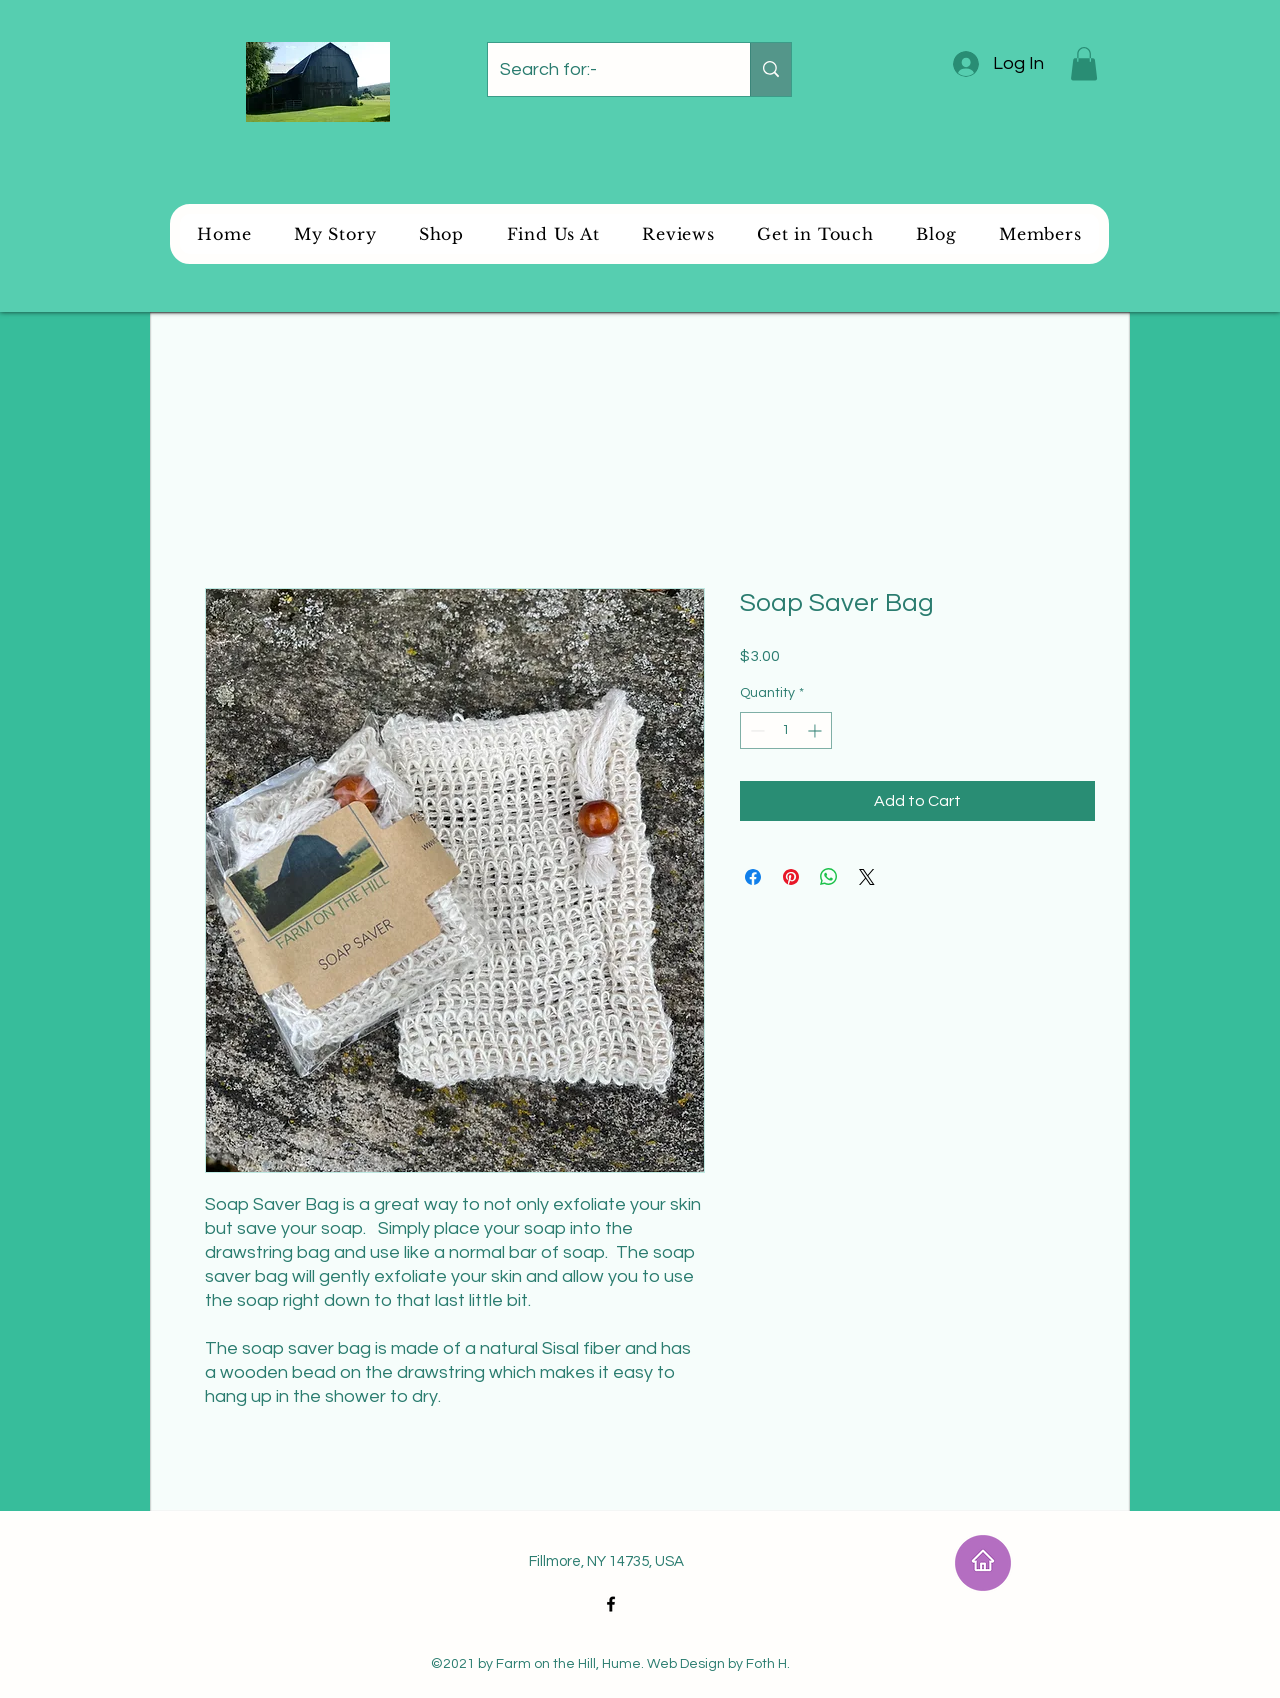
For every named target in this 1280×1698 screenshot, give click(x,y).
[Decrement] (755, 730)
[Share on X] (867, 877)
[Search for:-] (604, 69)
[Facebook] (611, 1604)
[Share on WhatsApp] (829, 877)
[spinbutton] (786, 730)
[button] (1084, 63)
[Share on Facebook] (753, 877)
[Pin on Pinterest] (791, 877)
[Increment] (816, 730)
